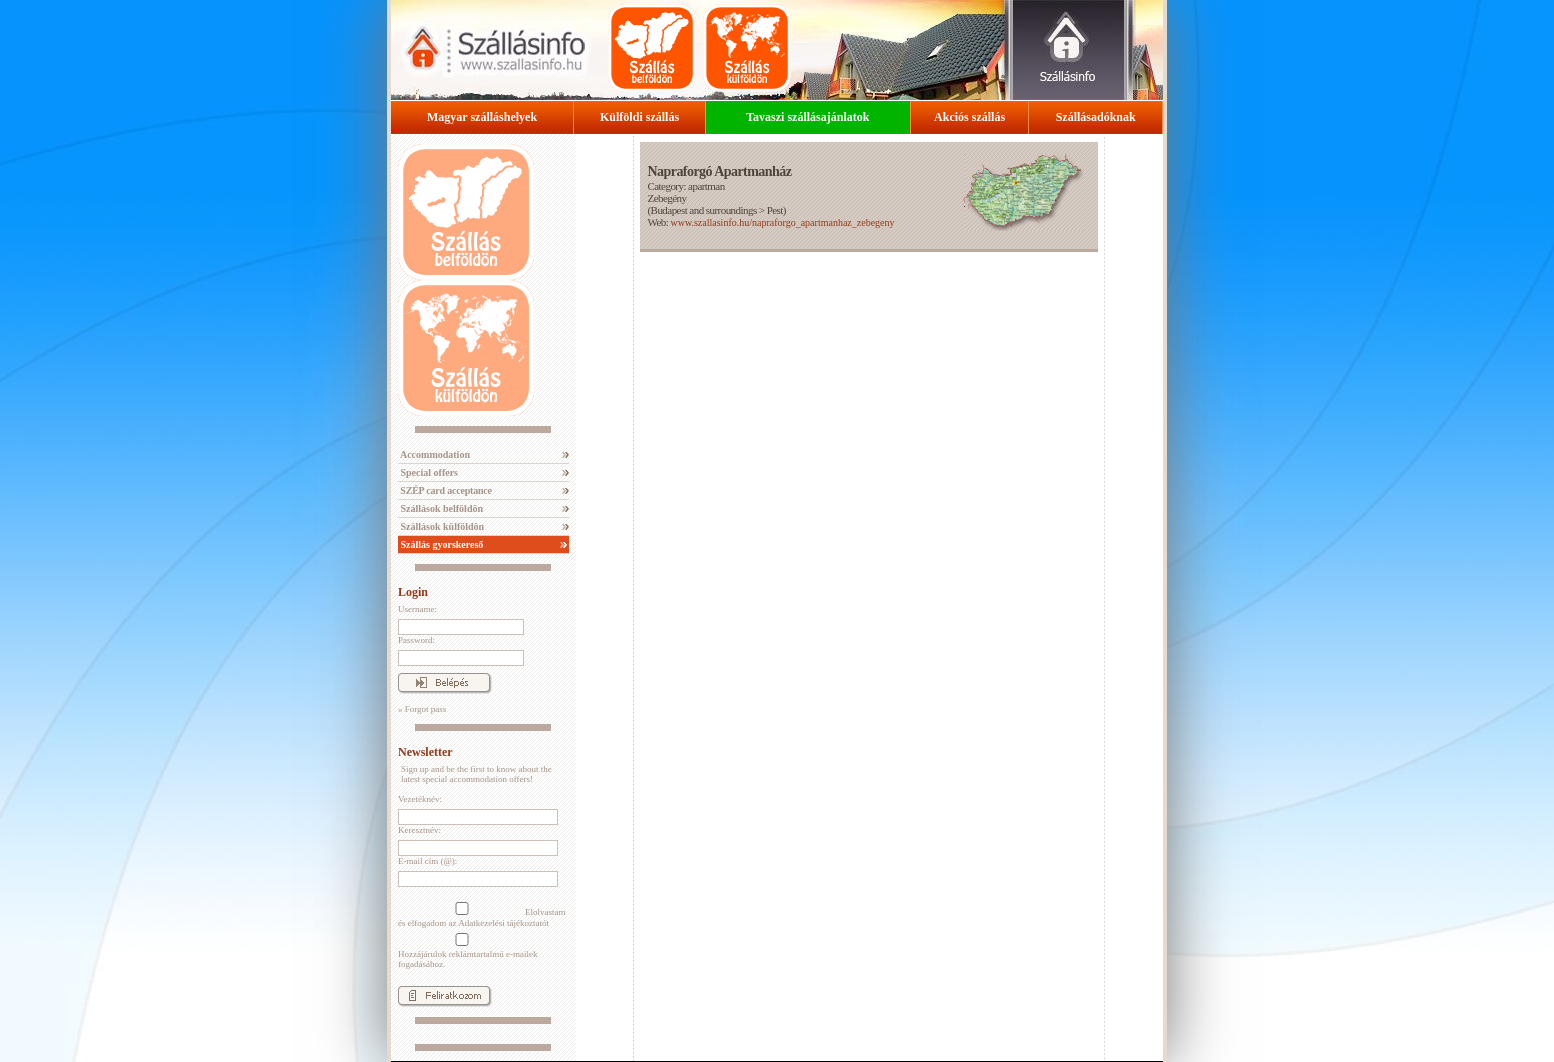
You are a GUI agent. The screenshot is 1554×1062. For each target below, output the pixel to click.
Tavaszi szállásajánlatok (807, 117)
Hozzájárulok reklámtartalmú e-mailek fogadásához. (467, 951)
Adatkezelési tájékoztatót (503, 923)
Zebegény (666, 198)
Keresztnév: (419, 830)
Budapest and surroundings (704, 210)
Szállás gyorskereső (440, 544)
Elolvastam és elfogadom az (482, 915)
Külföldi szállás (639, 117)
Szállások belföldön (440, 508)
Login (413, 592)
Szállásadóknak (1096, 117)
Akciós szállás (969, 117)
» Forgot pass (422, 709)
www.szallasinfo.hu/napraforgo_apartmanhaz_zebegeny (782, 222)
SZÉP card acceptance (445, 490)
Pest (775, 210)
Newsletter (425, 752)
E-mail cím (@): (427, 861)
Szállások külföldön (441, 526)
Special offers (428, 472)
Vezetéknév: (420, 799)
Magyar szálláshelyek (482, 117)
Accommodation (434, 454)
